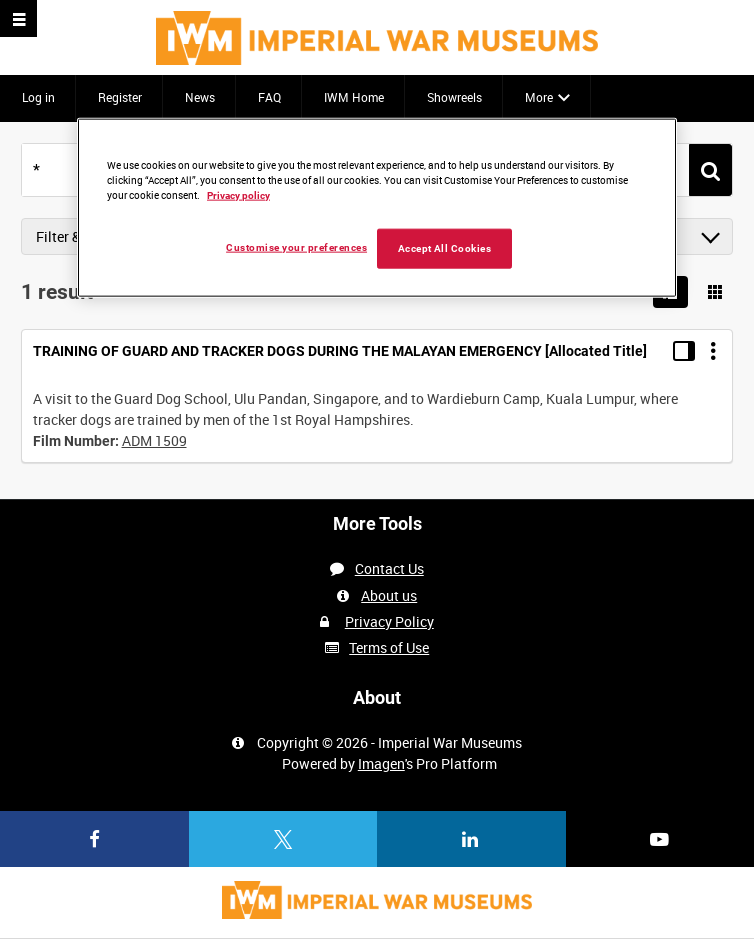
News (200, 97)
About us (389, 595)
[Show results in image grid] (714, 292)
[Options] (713, 351)
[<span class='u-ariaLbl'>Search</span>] (710, 170)
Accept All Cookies (445, 247)
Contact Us (389, 568)
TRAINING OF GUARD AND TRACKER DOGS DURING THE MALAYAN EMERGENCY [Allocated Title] (340, 351)
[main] (377, 300)
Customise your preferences (296, 246)
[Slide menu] (18, 18)
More (539, 97)
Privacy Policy (389, 621)
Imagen (381, 763)
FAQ (269, 97)
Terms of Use (389, 647)
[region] (377, 207)
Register (120, 97)
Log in (38, 97)
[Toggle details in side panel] (684, 351)
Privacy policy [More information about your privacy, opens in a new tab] (238, 194)
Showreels (454, 97)
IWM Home (354, 97)
